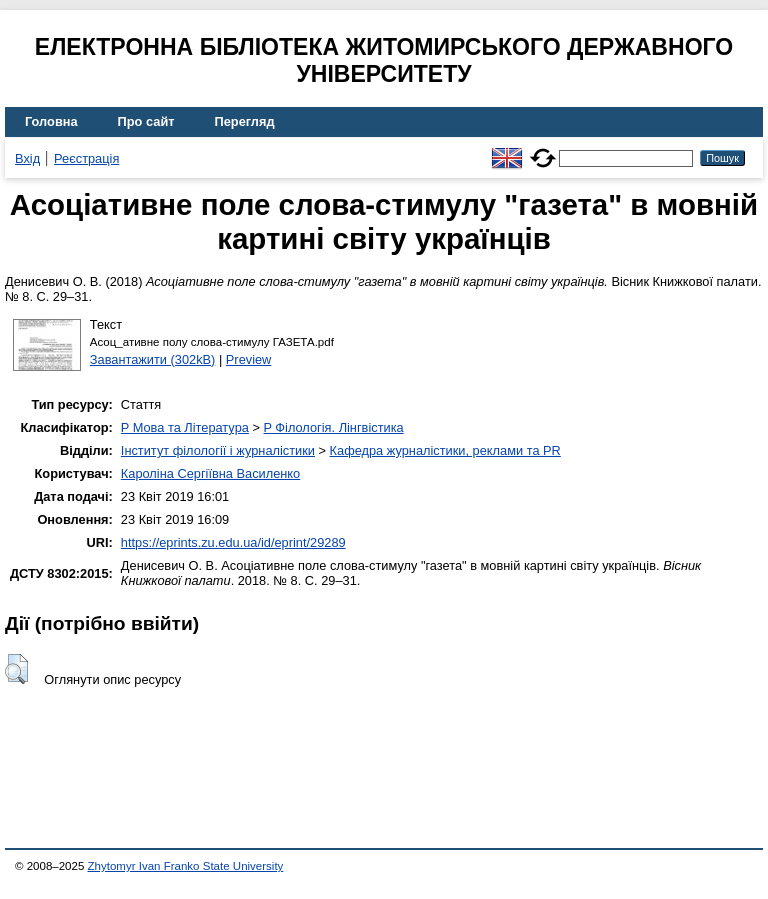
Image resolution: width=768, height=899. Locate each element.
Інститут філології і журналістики (218, 450)
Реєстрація (86, 158)
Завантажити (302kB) (153, 359)
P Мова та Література (185, 427)
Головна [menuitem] (51, 121)
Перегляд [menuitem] (245, 121)
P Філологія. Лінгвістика (333, 427)
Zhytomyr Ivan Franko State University (186, 866)
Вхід (27, 158)
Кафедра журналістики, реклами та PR (445, 450)
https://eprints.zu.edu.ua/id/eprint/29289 (233, 542)
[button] (16, 669)
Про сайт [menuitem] (146, 121)
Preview (249, 359)
